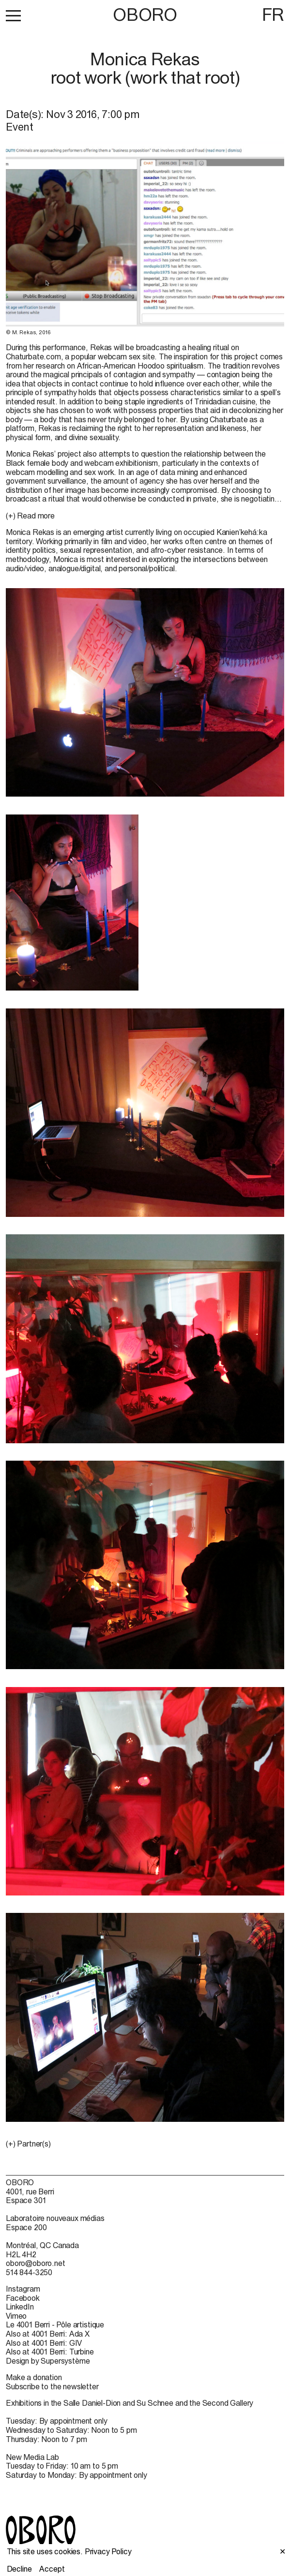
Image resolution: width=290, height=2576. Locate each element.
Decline (19, 2568)
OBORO (145, 15)
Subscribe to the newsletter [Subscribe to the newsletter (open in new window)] (52, 2386)
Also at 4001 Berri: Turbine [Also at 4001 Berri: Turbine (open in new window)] (50, 2351)
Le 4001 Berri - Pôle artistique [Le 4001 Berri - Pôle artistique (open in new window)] (55, 2324)
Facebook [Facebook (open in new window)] (23, 2298)
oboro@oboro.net (35, 2263)
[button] (13, 15)
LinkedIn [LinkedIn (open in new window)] (20, 2306)
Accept (51, 2568)
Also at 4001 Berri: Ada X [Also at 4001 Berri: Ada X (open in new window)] (48, 2333)
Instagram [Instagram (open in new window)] (23, 2288)
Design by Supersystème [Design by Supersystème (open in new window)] (48, 2360)
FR (273, 14)
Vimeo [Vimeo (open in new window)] (16, 2315)
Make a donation (34, 2377)
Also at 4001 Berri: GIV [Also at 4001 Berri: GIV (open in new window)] (44, 2343)
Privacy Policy (108, 2551)
